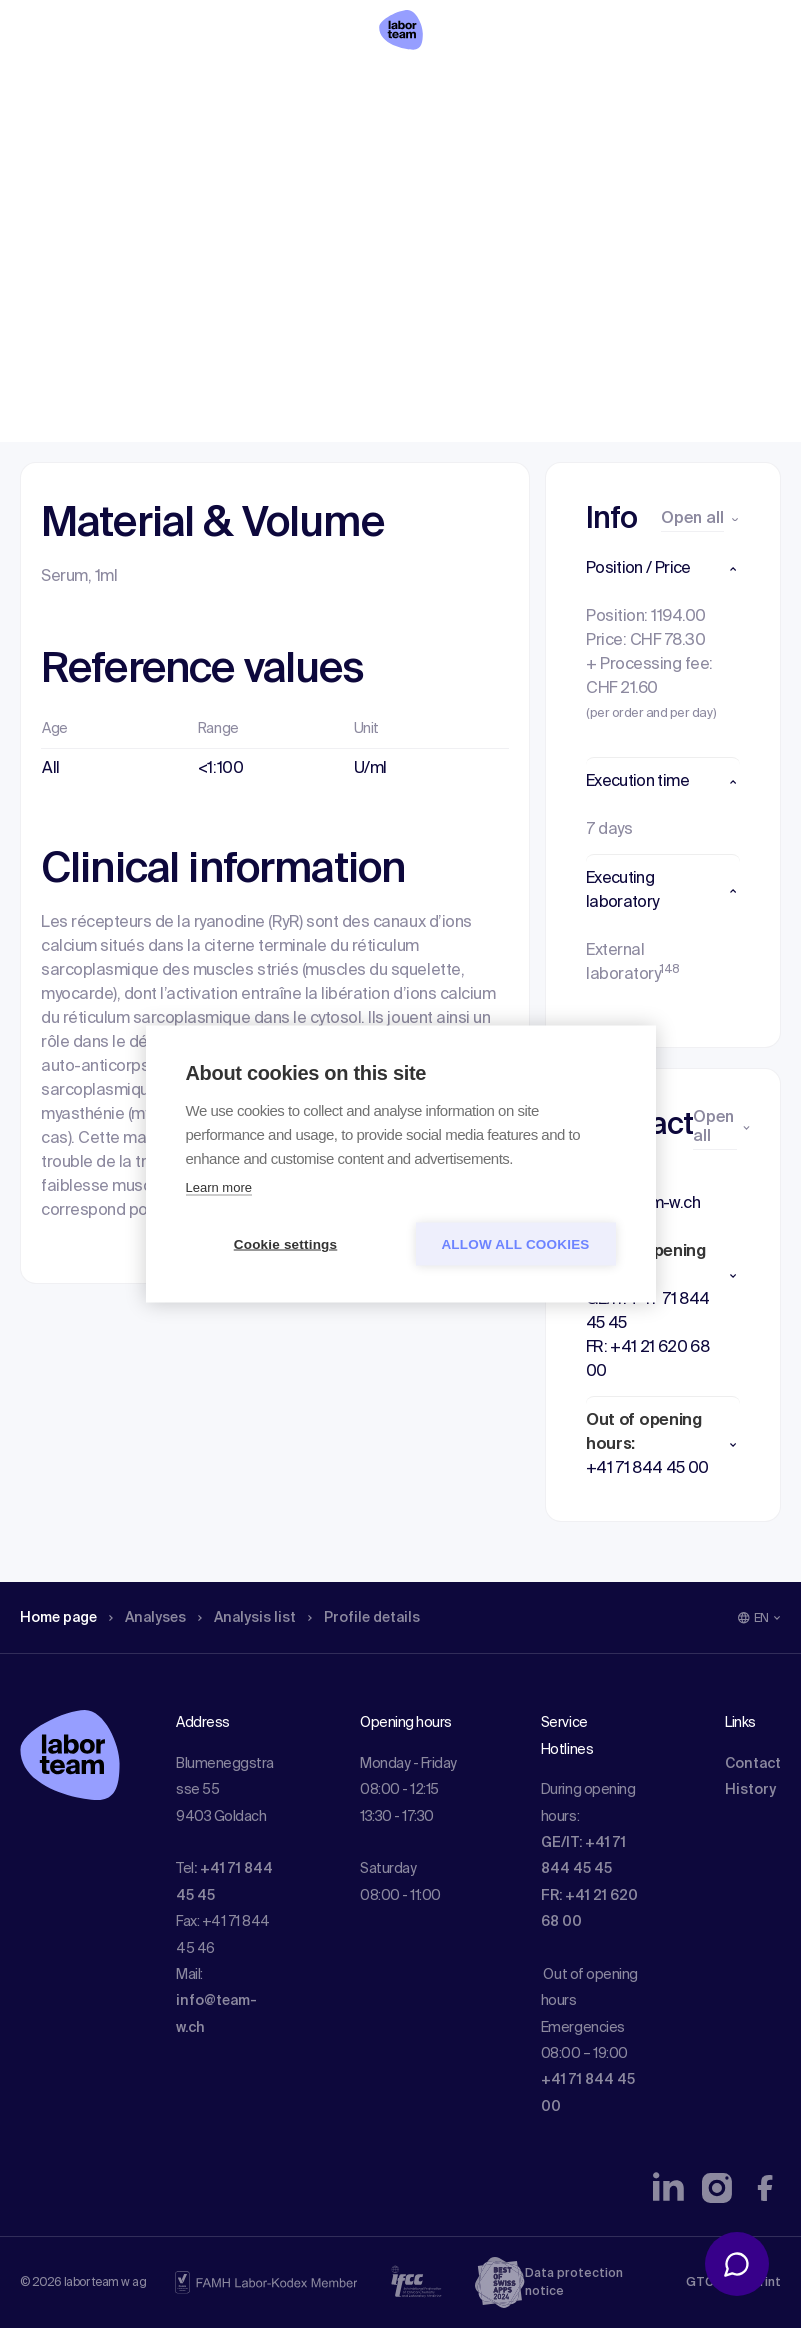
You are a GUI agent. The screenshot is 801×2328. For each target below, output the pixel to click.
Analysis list (271, 145)
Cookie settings (286, 1244)
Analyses (162, 145)
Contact (753, 1764)
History (750, 1790)
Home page (64, 145)
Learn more (219, 1187)
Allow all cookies (515, 1244)
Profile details (398, 145)
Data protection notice (574, 2283)
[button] (663, 569)
